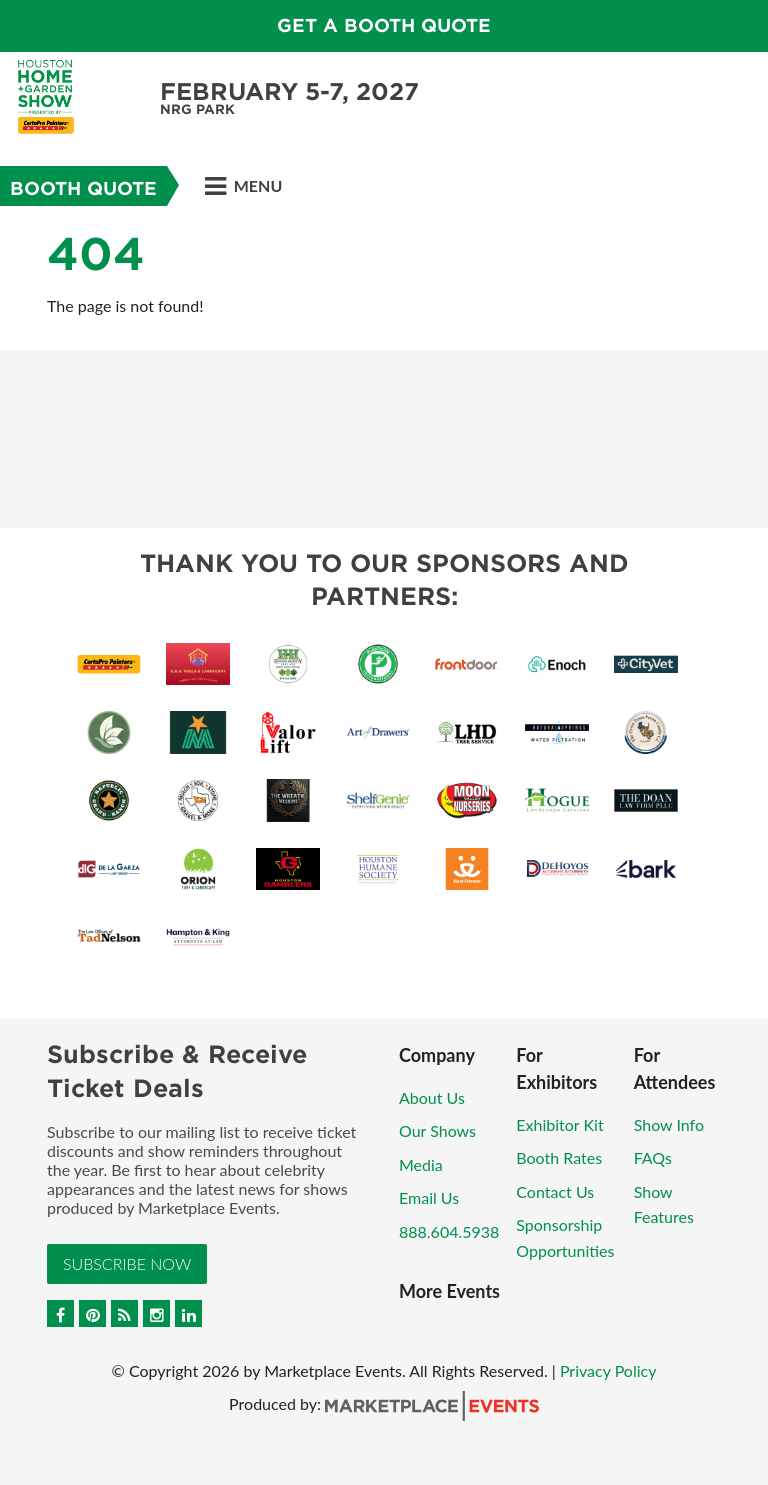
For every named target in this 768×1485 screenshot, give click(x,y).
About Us (432, 1097)
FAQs (653, 1157)
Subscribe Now (127, 1263)
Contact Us (555, 1191)
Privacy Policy (608, 1370)
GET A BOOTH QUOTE (384, 25)
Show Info (669, 1124)
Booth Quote (83, 188)
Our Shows (437, 1130)
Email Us (429, 1197)
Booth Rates (559, 1157)
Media (421, 1164)
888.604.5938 (449, 1231)
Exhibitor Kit (559, 1124)
